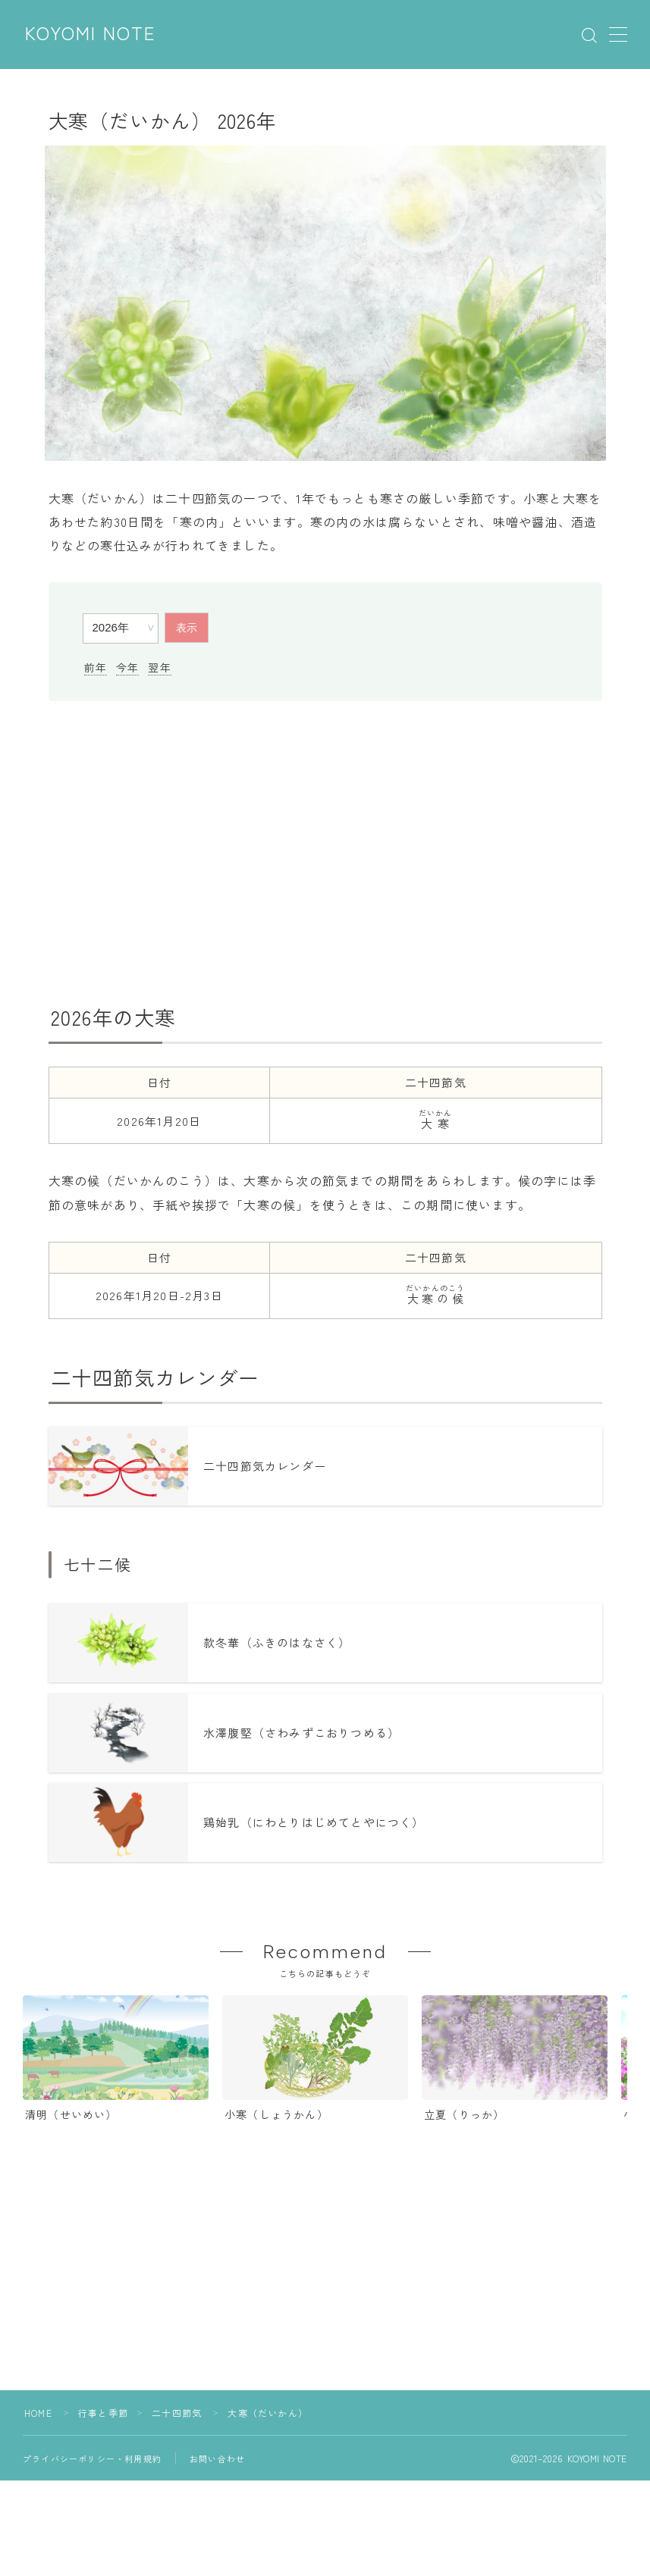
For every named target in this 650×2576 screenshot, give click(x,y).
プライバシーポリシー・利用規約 (92, 2458)
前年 (95, 667)
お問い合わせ (217, 2458)
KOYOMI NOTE (90, 34)
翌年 (159, 667)
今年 (127, 667)
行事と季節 (103, 2412)
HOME (38, 2412)
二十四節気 (177, 2412)
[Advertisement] (325, 853)
